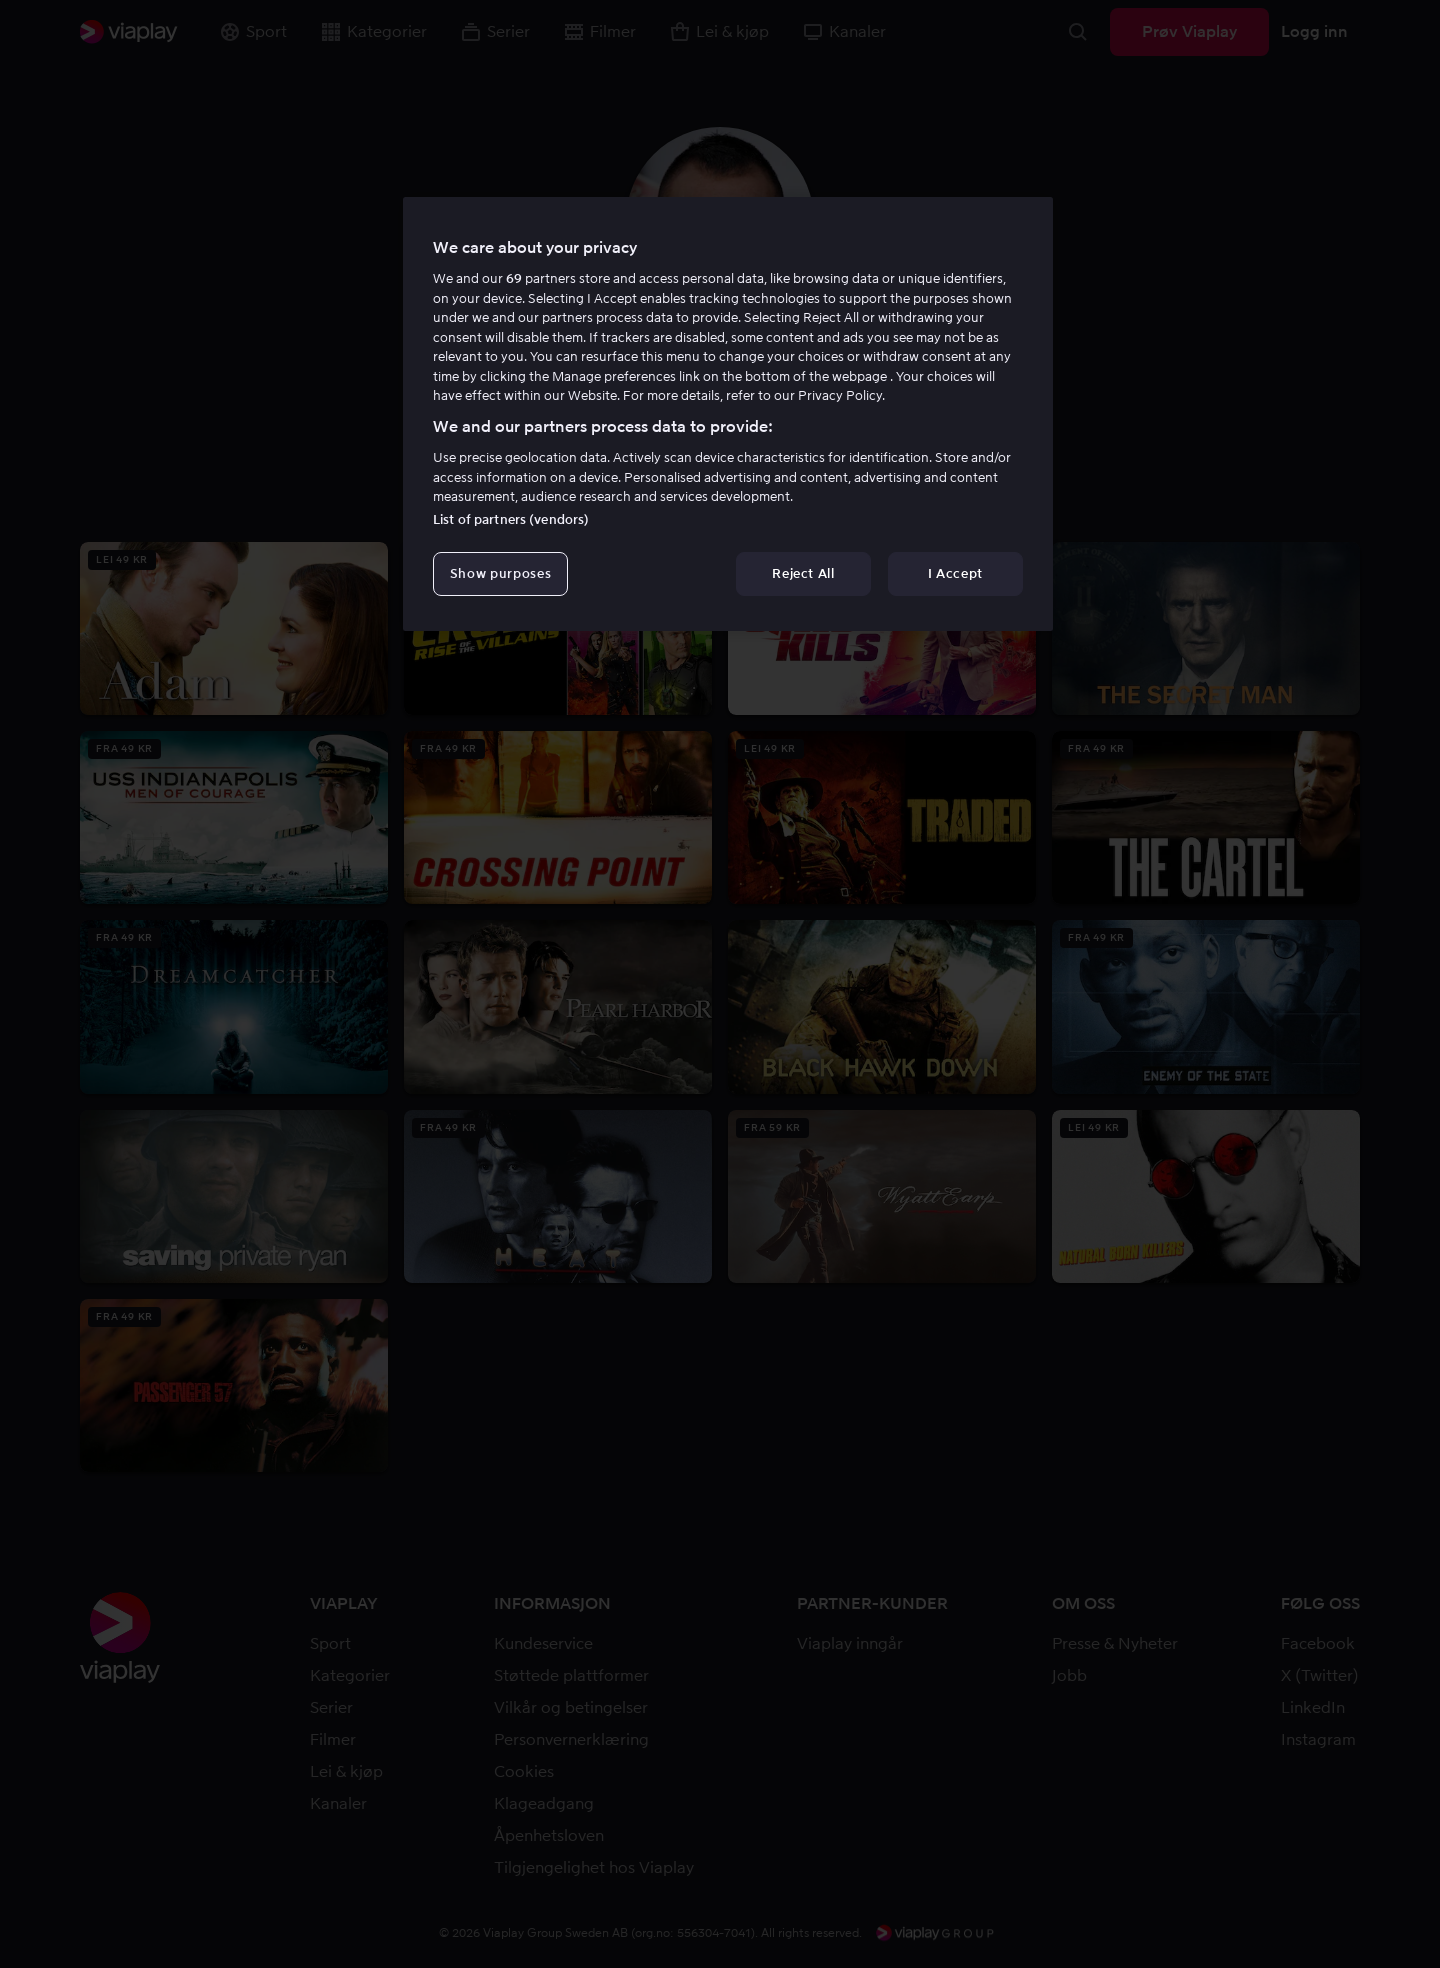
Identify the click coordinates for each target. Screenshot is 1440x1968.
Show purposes (500, 573)
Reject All (803, 573)
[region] (728, 414)
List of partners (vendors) (511, 519)
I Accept (955, 573)
